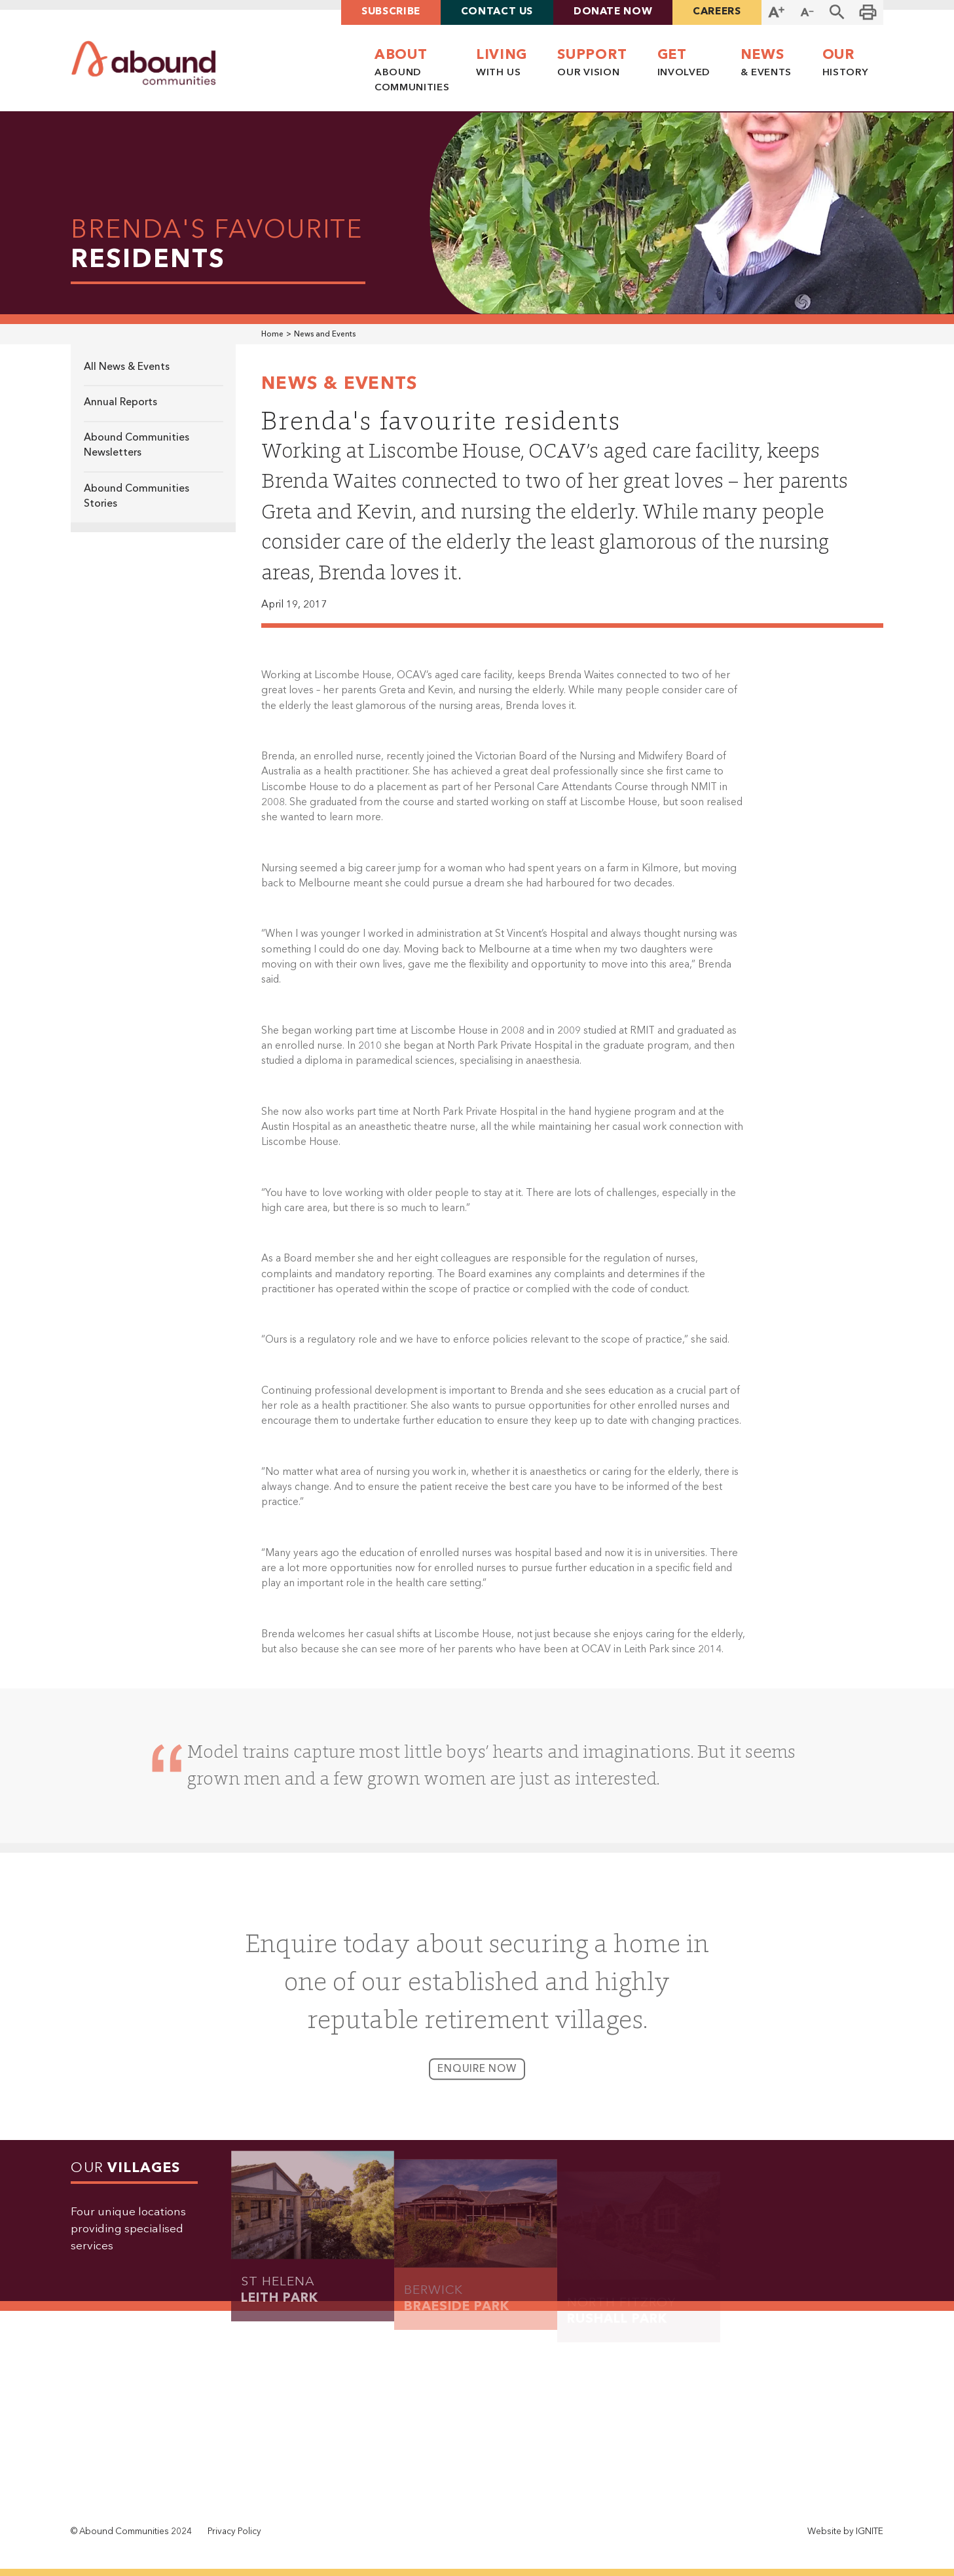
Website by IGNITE (845, 2532)
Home (272, 334)
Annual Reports (120, 402)
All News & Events (127, 367)
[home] (144, 63)
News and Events (325, 334)
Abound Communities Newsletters (136, 445)
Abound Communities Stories (136, 496)
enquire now (477, 2079)
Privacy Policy (234, 2532)
